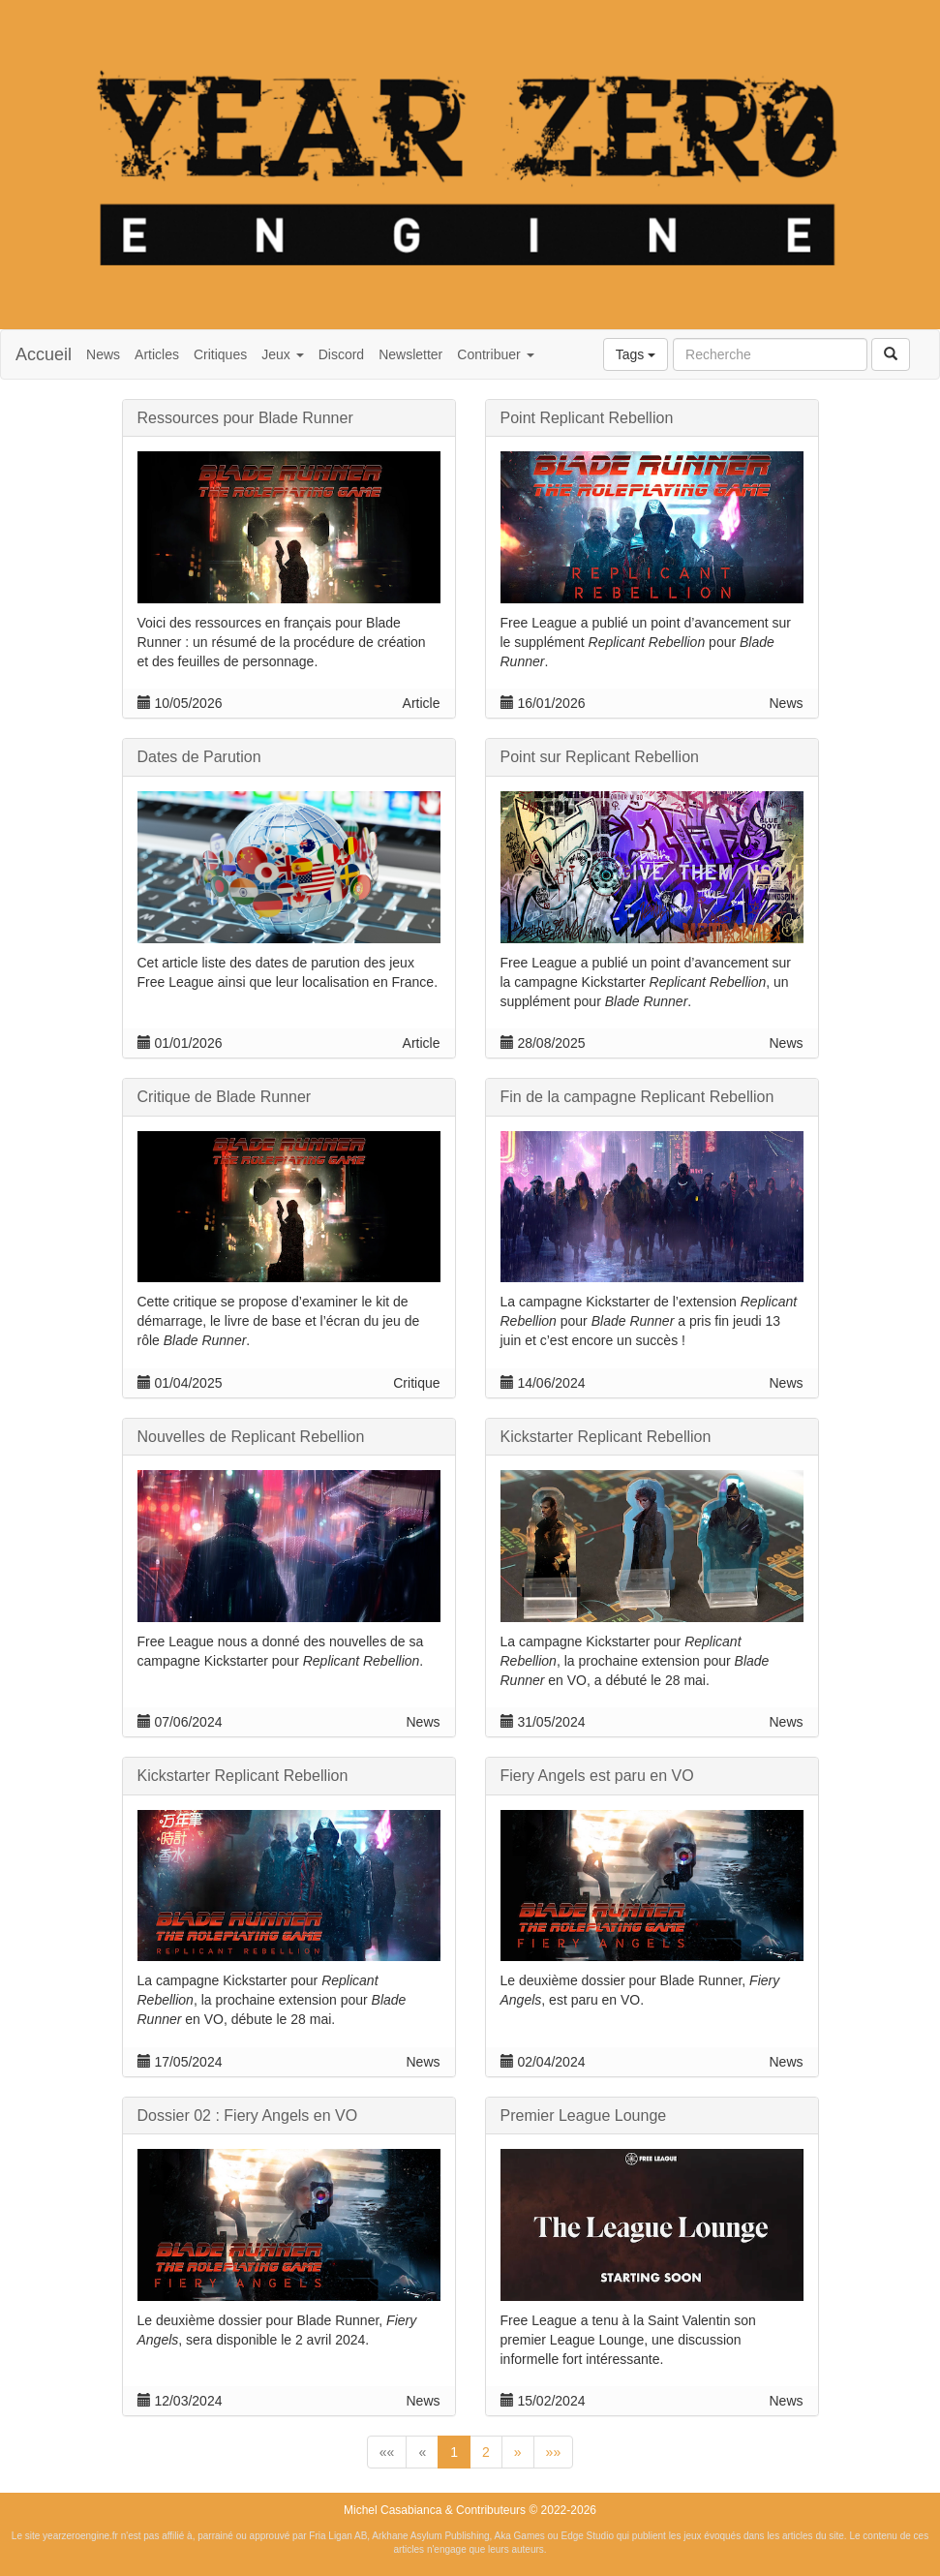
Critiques (220, 354)
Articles (157, 354)
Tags (635, 354)
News (103, 354)
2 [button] (486, 2452)
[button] (387, 2452)
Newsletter (410, 354)
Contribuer (495, 354)
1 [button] (454, 2452)
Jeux (282, 354)
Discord (341, 354)
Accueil (43, 354)
